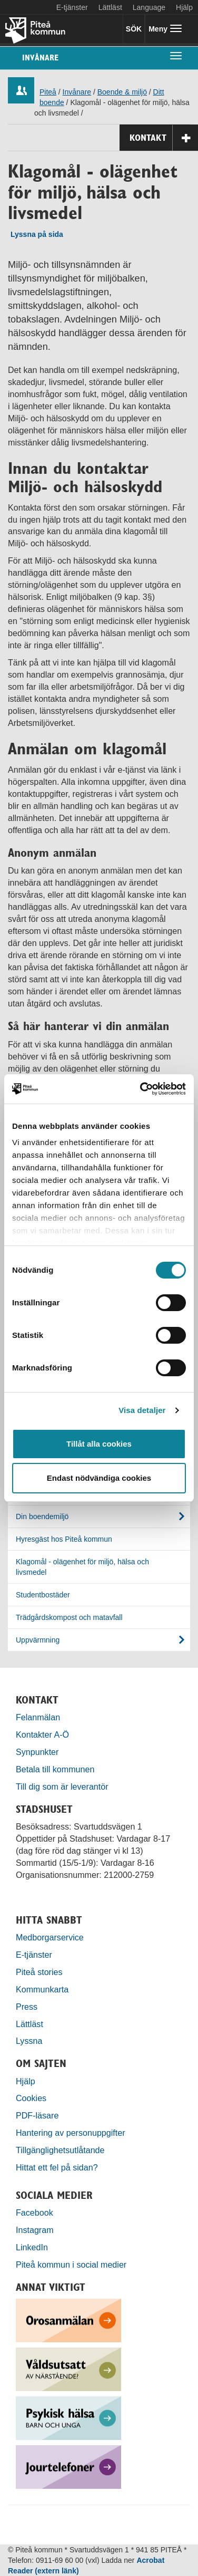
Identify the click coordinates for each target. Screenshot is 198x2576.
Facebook (34, 2212)
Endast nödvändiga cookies (99, 1477)
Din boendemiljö (42, 1516)
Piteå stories (39, 1972)
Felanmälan (38, 1717)
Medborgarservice (50, 1937)
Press (26, 2006)
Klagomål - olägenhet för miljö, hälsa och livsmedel (82, 1566)
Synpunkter (37, 1752)
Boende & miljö (122, 92)
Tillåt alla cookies (99, 1443)
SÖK (134, 29)
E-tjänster (72, 7)
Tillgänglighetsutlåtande (60, 2150)
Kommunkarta (42, 1989)
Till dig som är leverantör (63, 1786)
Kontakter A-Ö (42, 1734)
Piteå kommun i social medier (71, 2264)
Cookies (31, 2098)
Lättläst (110, 7)
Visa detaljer (141, 1410)
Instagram (35, 2230)
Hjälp (25, 2081)
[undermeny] (176, 55)
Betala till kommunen (55, 1769)
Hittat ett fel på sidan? (57, 2167)
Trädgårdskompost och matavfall (69, 1617)
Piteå (47, 92)
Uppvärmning (38, 1640)
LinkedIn (32, 2247)
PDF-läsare (37, 2115)
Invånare (40, 58)
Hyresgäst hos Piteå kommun (64, 1539)
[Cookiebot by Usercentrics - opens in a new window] (141, 1089)
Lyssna (29, 2040)
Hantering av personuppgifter (70, 2132)
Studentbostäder (43, 1595)
